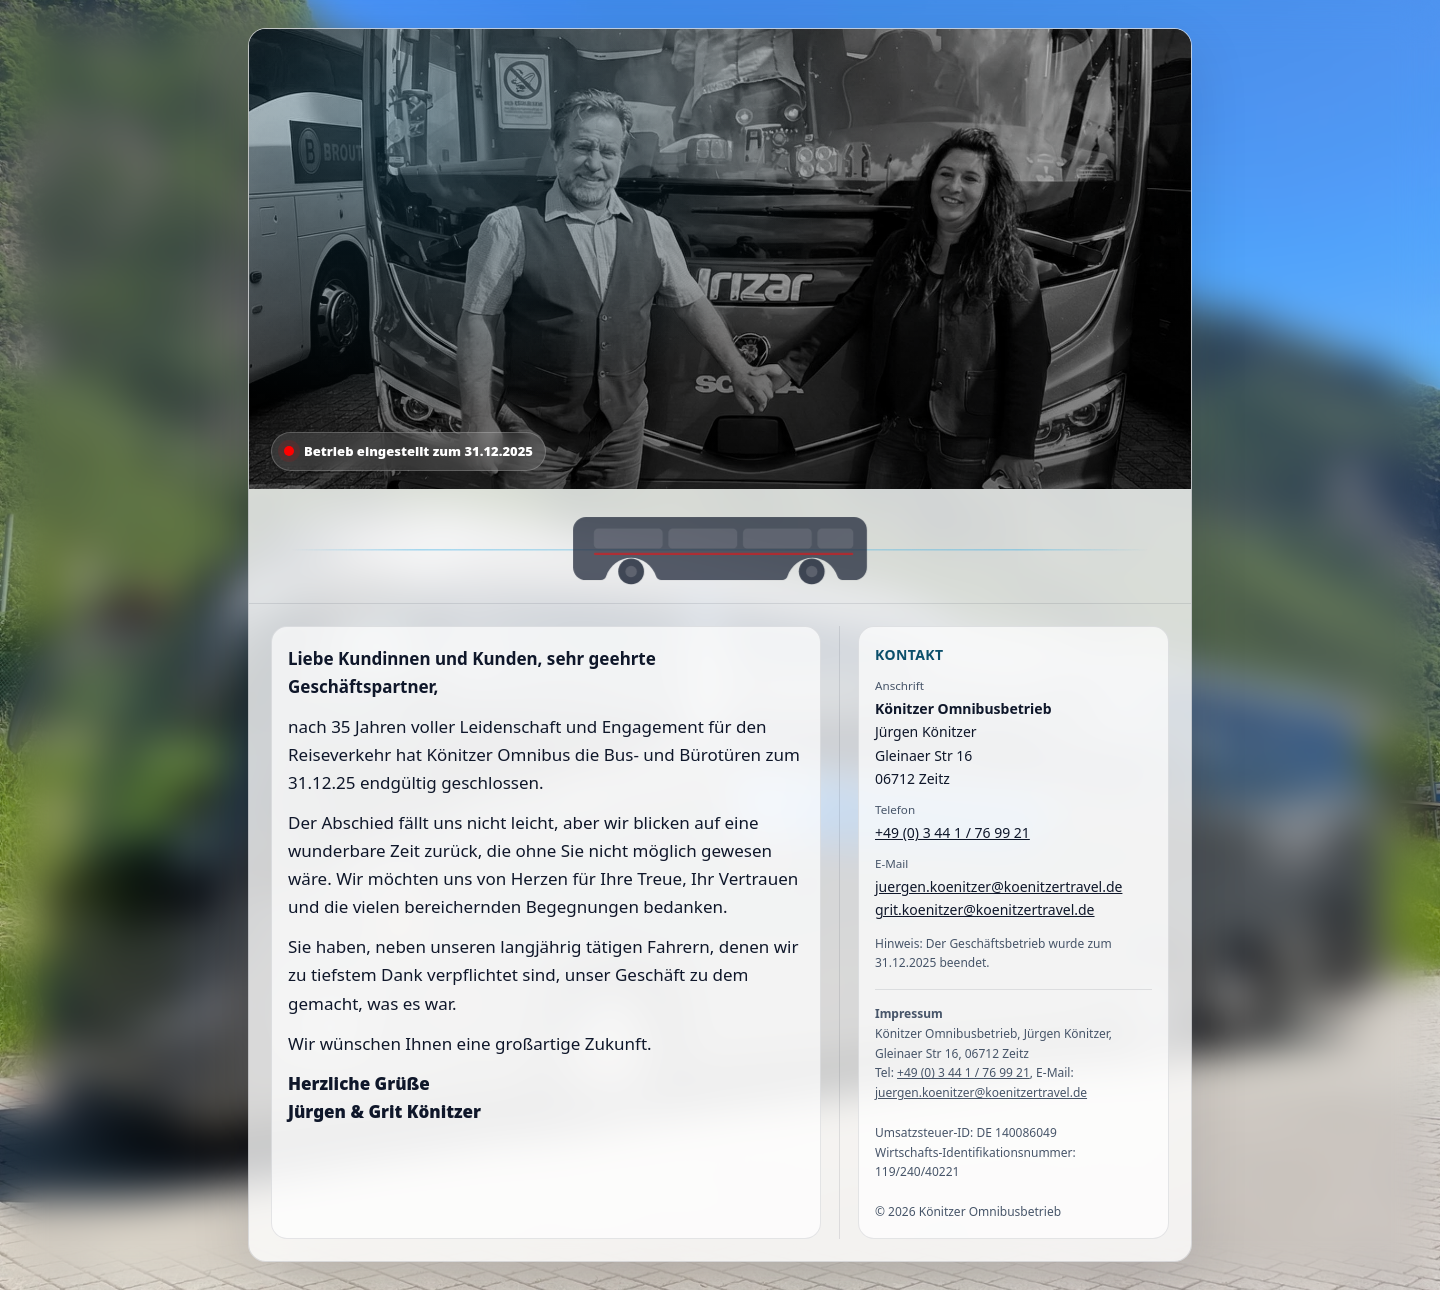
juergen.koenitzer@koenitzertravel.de (998, 886)
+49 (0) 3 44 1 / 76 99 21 (952, 832)
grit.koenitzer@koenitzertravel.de (985, 909)
